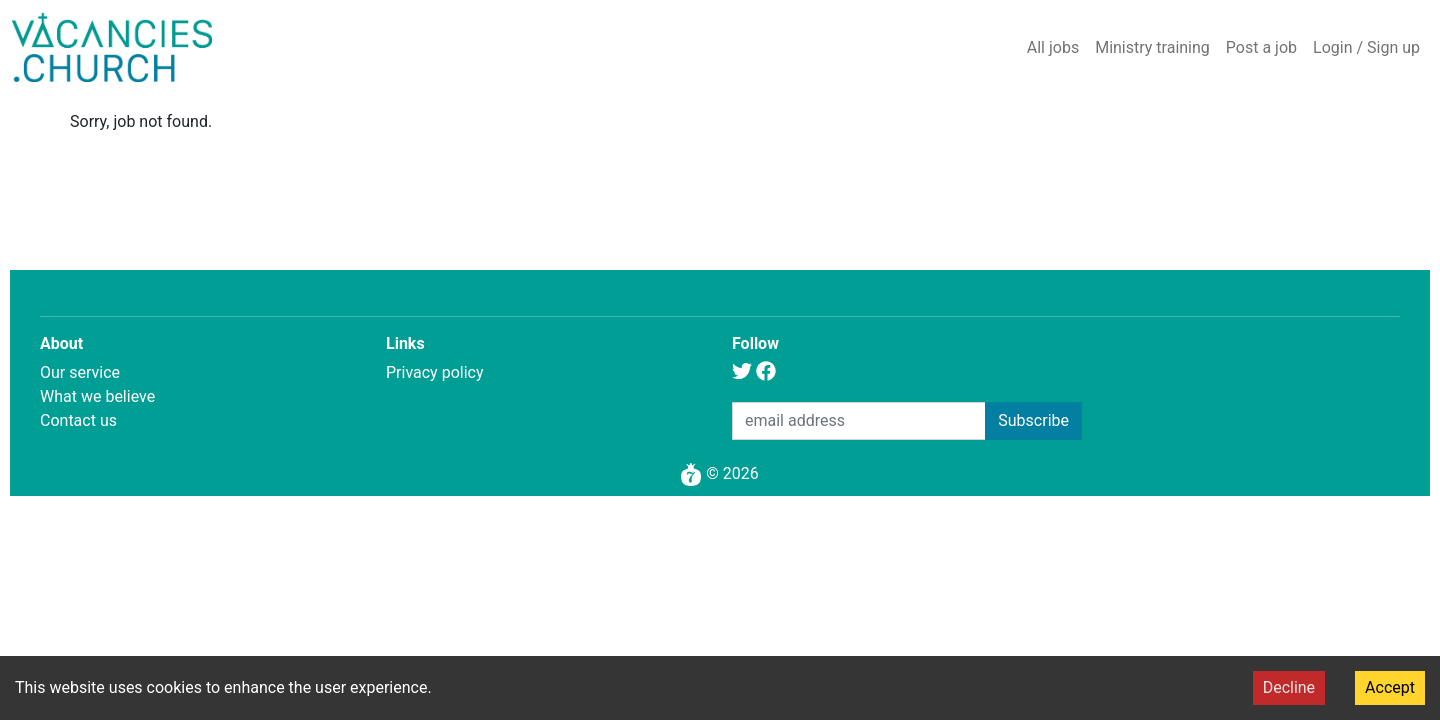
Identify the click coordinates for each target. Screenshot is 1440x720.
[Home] (112, 47)
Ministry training (1152, 47)
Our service (80, 372)
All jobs (1053, 47)
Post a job (1261, 47)
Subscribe (1033, 420)
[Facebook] (766, 373)
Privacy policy (435, 372)
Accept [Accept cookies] (1390, 687)
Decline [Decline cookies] (1289, 687)
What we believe (97, 396)
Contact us (78, 420)
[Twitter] (742, 373)
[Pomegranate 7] (691, 473)
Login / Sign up (1366, 47)
